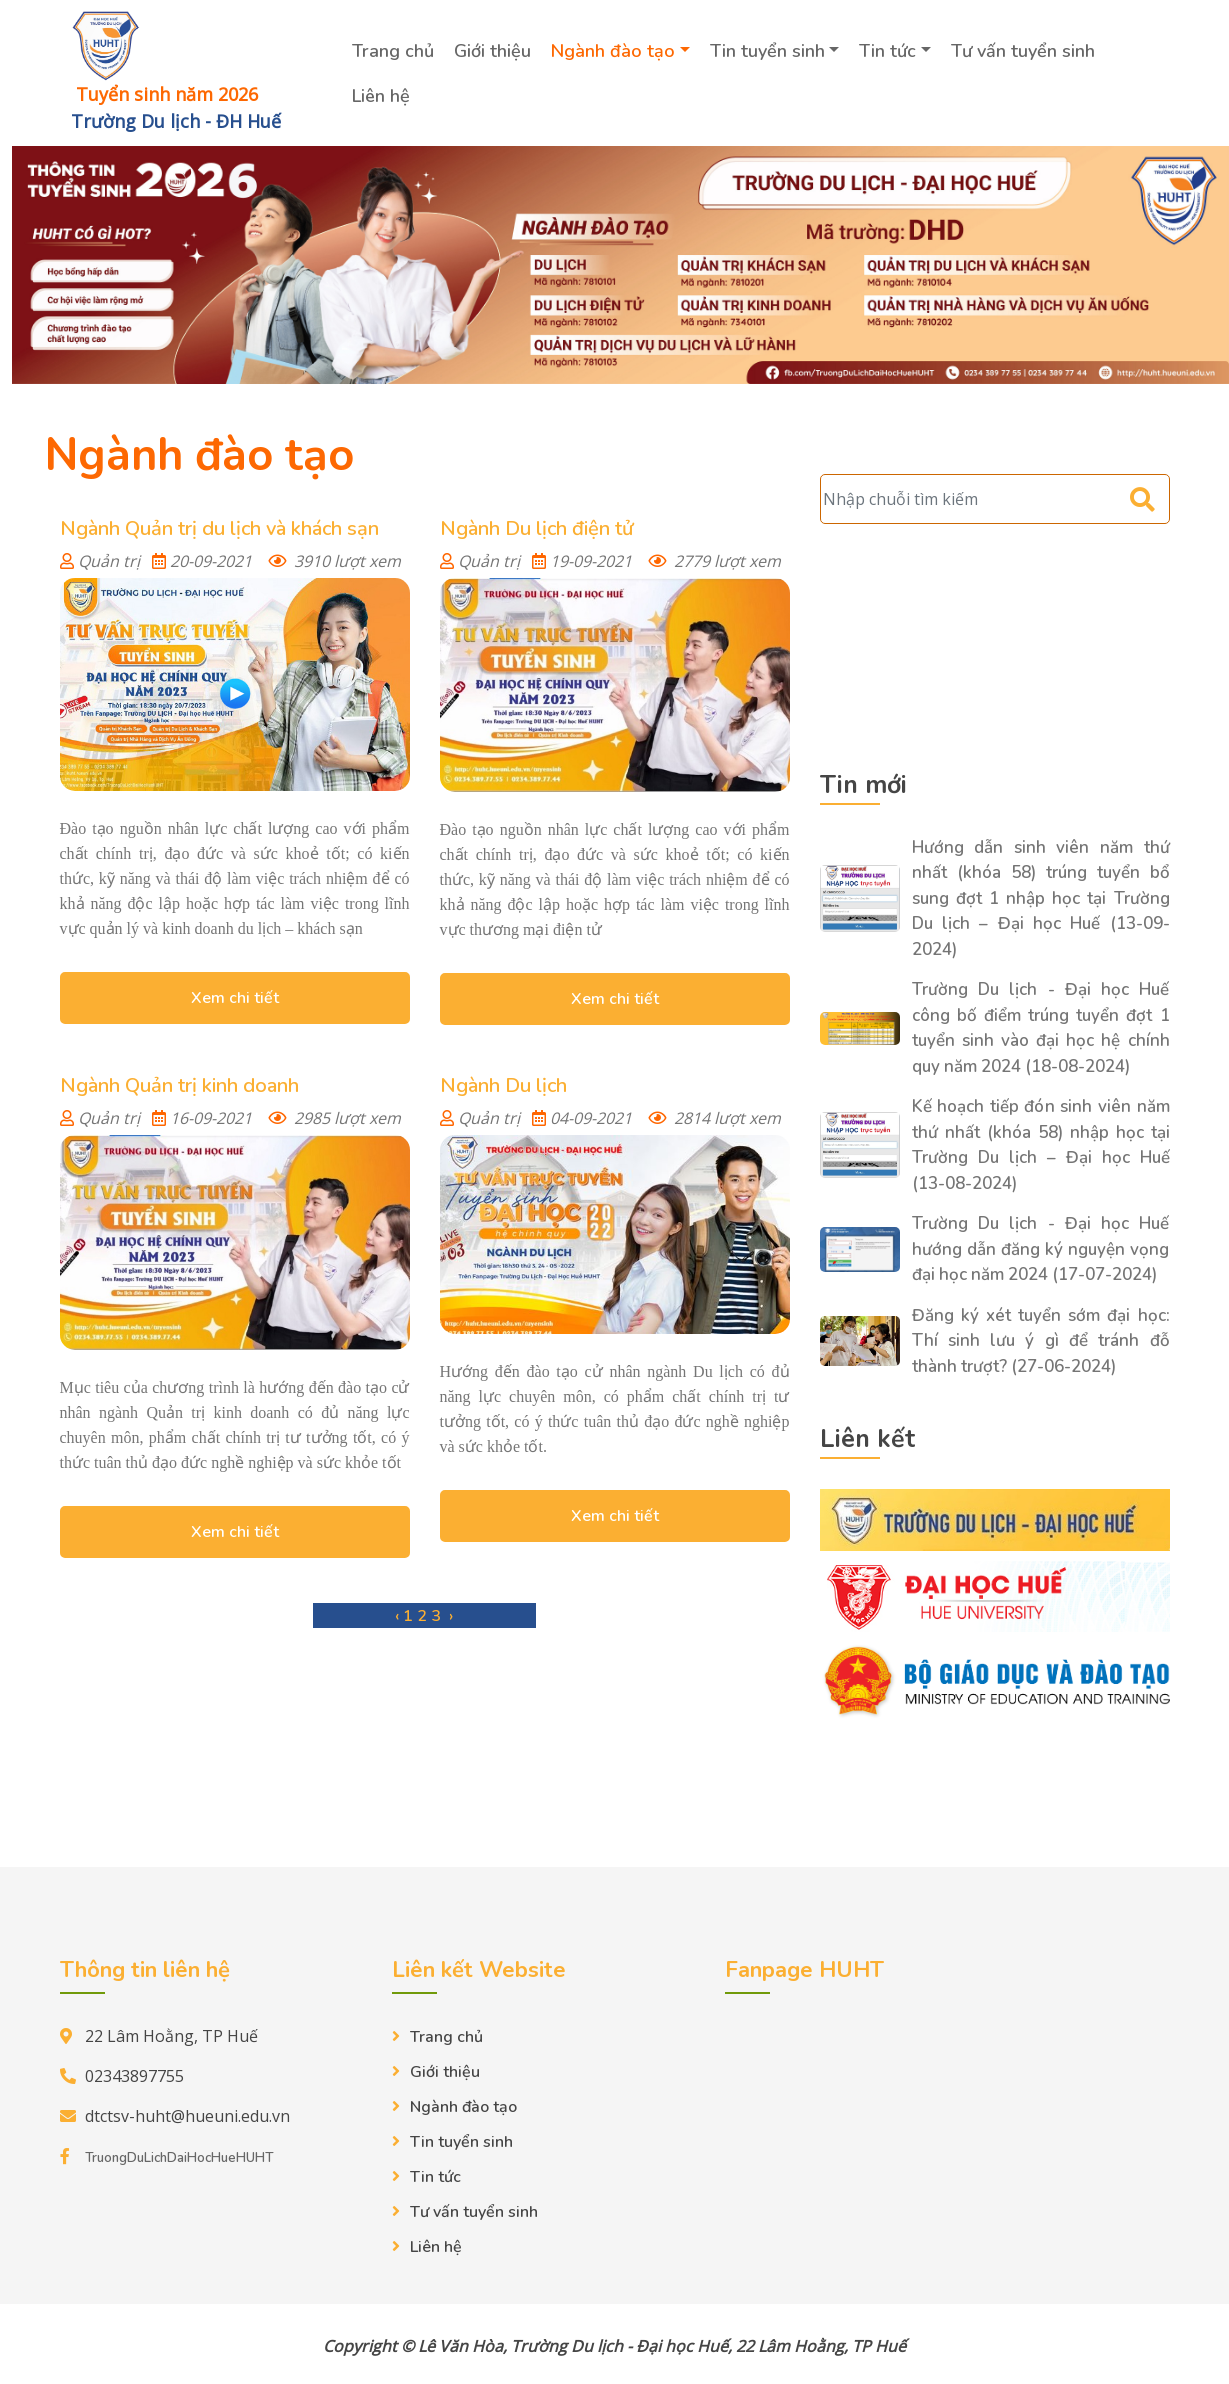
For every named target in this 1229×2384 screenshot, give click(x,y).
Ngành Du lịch (503, 1084)
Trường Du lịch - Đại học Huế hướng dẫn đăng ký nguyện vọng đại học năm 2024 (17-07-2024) (1041, 1248)
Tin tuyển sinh (769, 51)
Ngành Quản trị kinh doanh (179, 1084)
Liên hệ (383, 96)
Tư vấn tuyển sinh (1025, 51)
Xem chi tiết (235, 997)
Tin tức (889, 51)
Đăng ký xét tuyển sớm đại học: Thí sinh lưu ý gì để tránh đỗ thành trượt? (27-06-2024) (1041, 1340)
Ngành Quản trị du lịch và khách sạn (219, 527)
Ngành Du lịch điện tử (536, 527)
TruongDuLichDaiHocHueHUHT (179, 2157)
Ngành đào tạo (615, 51)
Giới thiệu (494, 51)
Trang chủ (395, 51)
